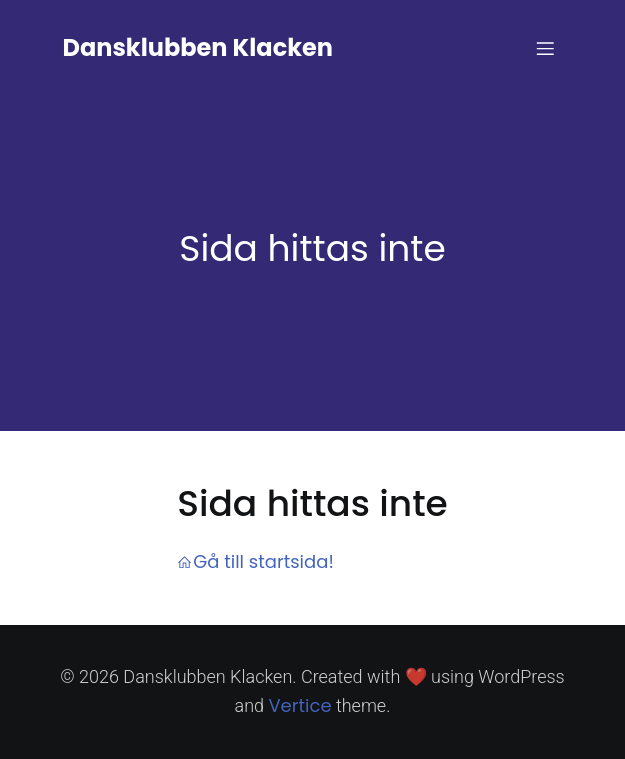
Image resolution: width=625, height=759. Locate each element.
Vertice (299, 705)
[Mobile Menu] (546, 48)
